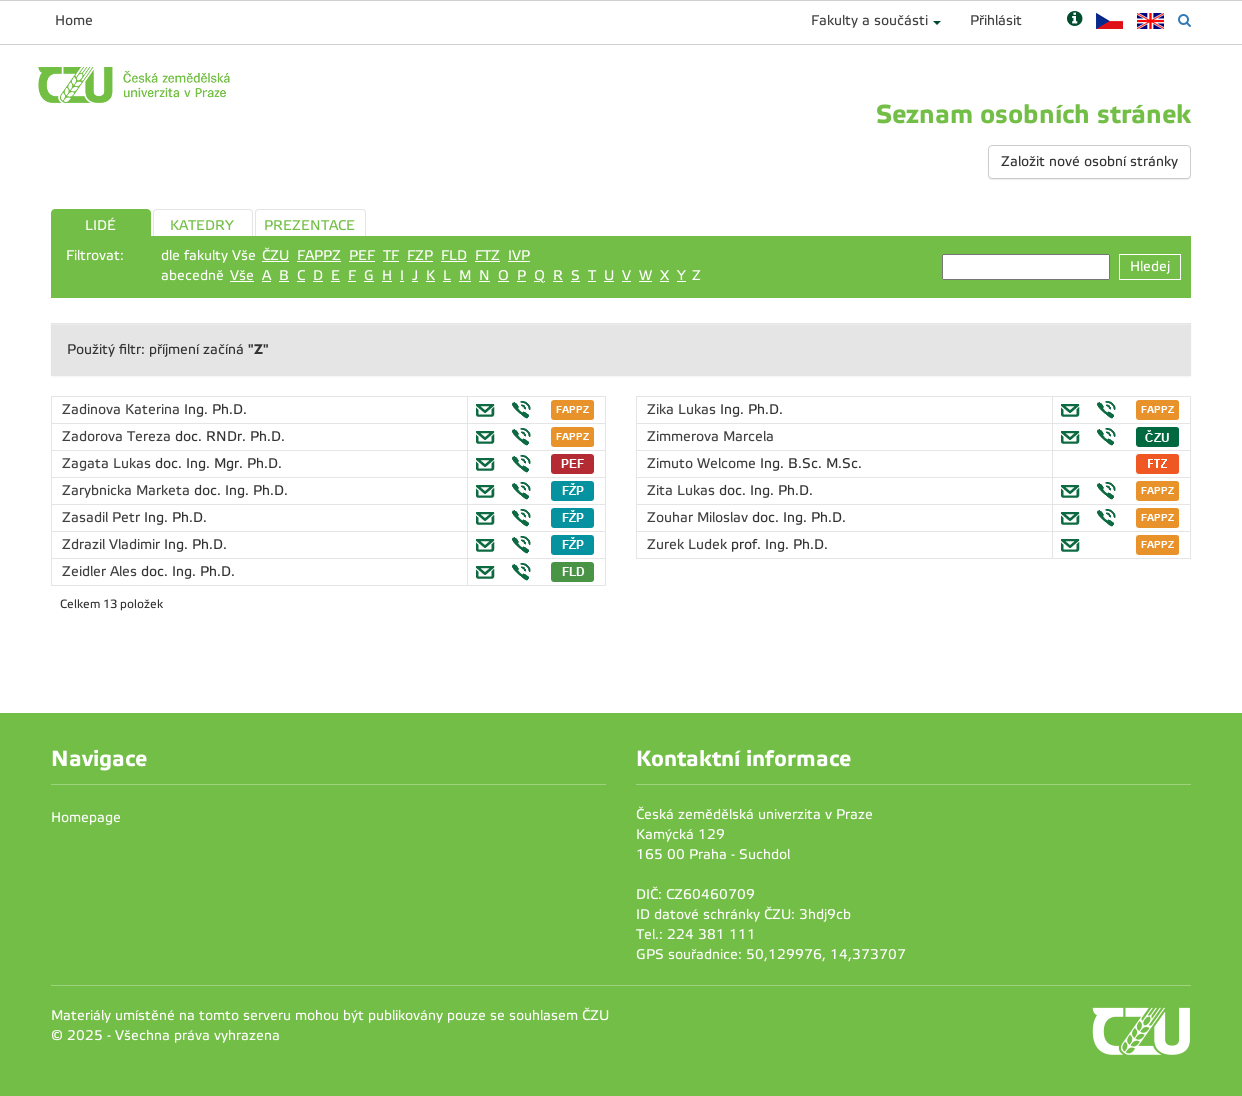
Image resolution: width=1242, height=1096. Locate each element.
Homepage (86, 817)
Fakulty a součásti (869, 20)
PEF (362, 255)
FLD (454, 255)
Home (74, 20)
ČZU (275, 255)
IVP (519, 255)
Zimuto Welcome (703, 463)
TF (391, 255)
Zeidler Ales (101, 571)
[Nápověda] (1074, 20)
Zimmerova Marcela (710, 436)
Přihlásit (996, 20)
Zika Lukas (683, 409)
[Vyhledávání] (1184, 20)
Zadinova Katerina (123, 409)
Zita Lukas (683, 490)
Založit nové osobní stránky (1089, 161)
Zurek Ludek (689, 544)
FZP (420, 255)
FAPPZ (319, 255)
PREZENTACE (309, 225)
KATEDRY (202, 225)
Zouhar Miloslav (699, 517)
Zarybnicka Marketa (128, 490)
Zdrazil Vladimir (113, 544)
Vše (242, 275)
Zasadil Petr (103, 517)
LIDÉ (100, 225)
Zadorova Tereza (118, 436)
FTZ (487, 255)
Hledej (1150, 266)
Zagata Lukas (108, 463)
